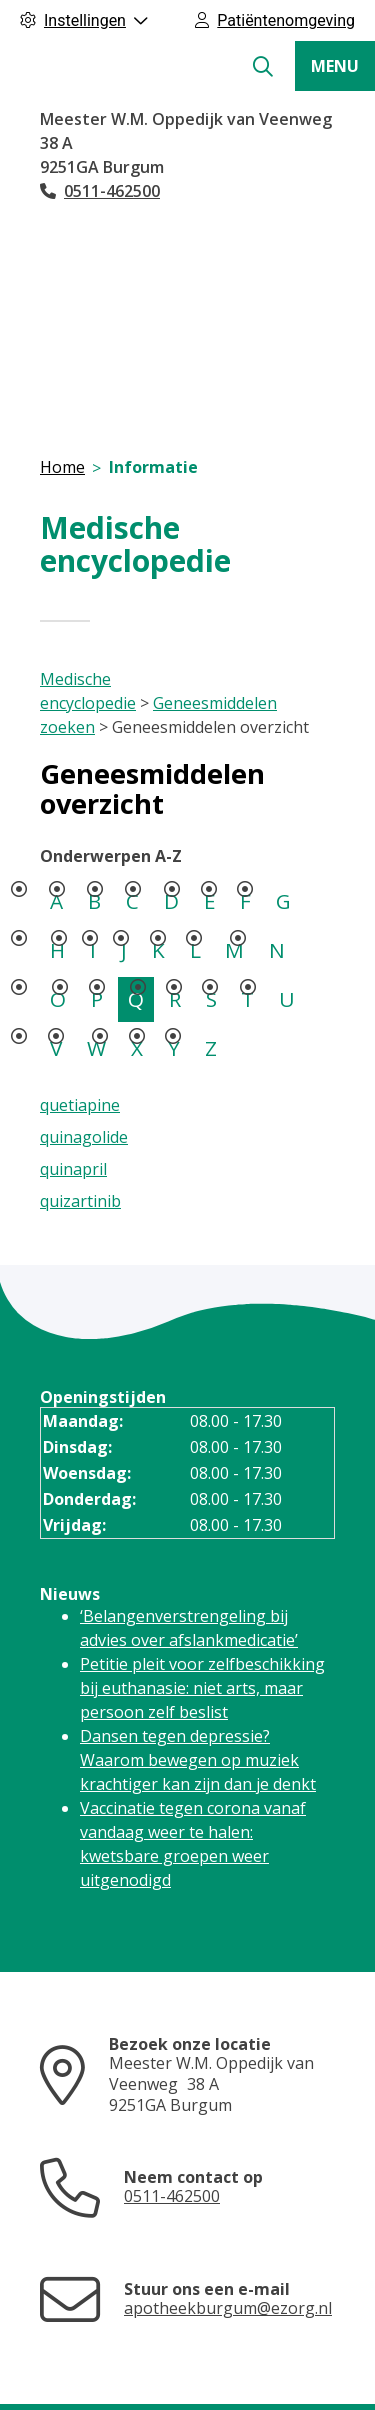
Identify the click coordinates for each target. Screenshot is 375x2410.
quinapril (73, 1169)
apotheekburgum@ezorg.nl (228, 2308)
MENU (335, 66)
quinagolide (84, 1137)
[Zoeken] (263, 67)
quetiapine (80, 1105)
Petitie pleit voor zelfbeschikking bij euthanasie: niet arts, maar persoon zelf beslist (202, 1688)
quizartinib (80, 1201)
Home (62, 467)
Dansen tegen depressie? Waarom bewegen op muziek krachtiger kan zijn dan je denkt (198, 1760)
